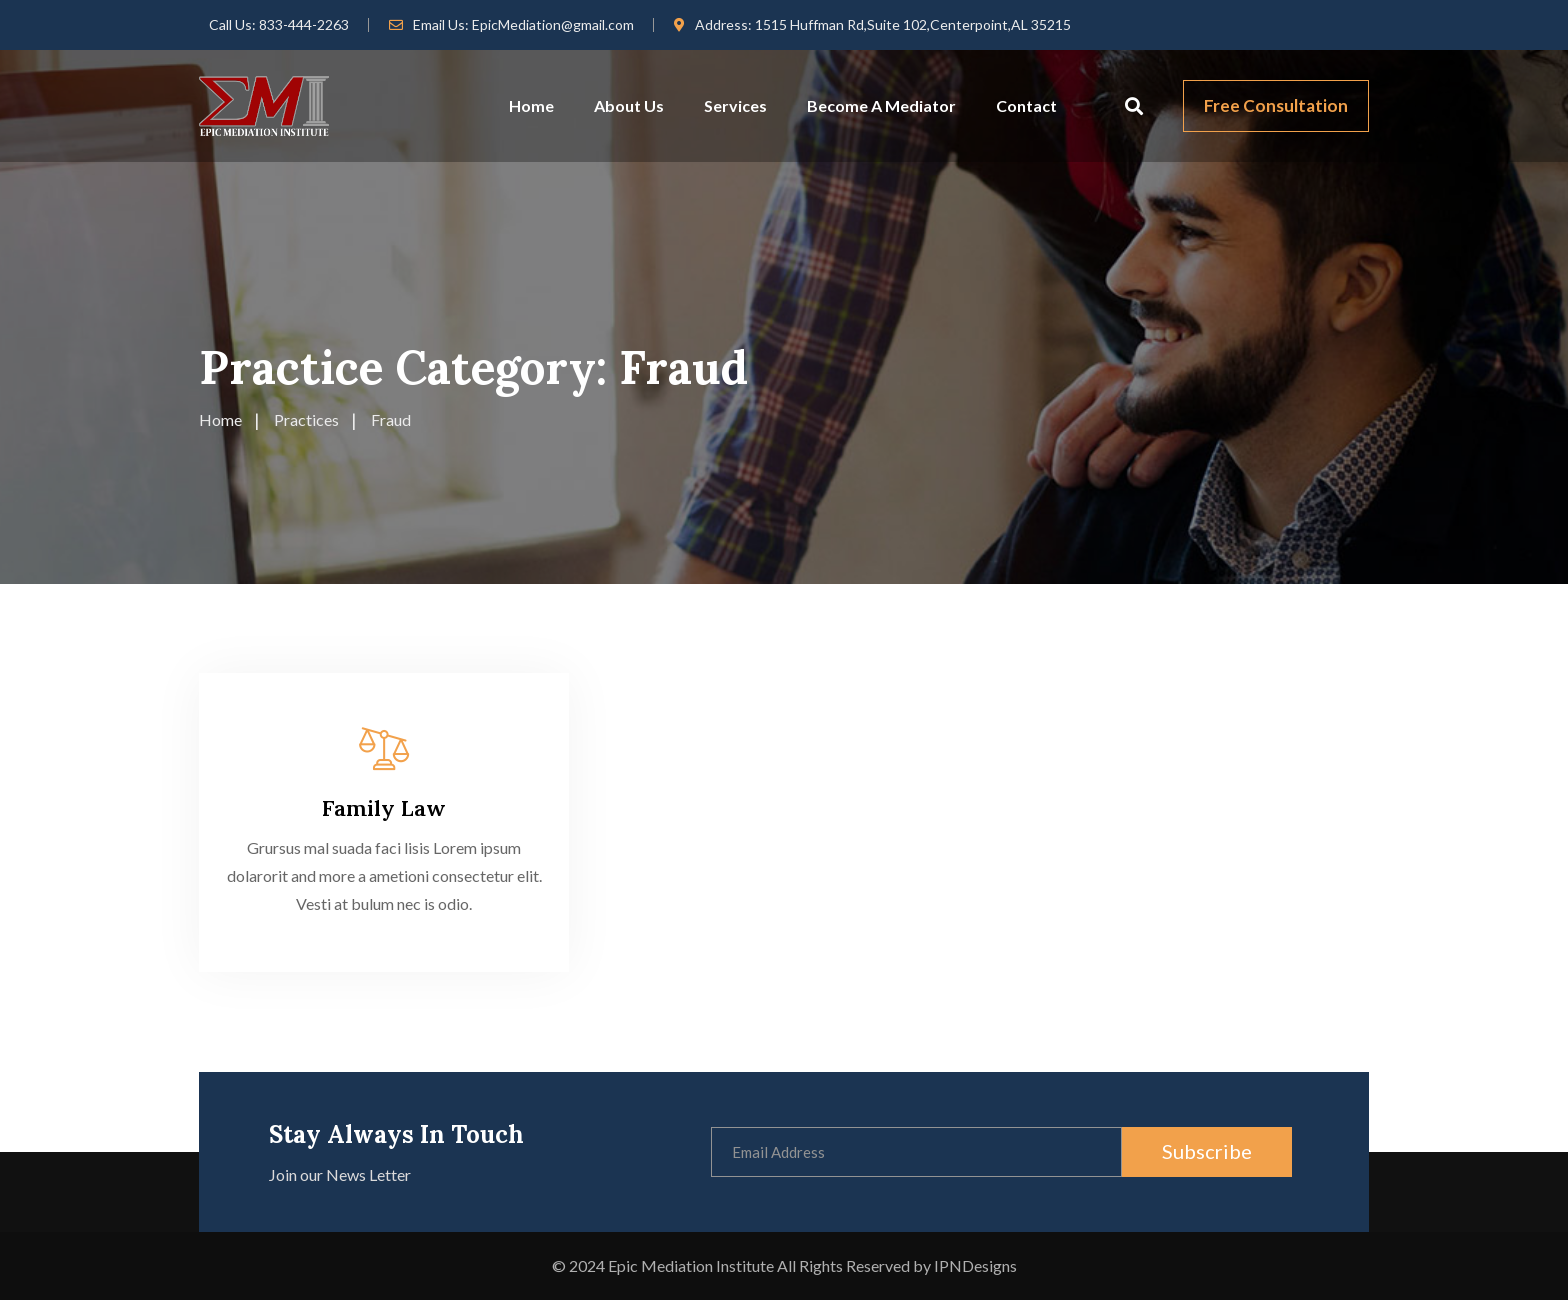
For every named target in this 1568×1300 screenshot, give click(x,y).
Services (735, 105)
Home (531, 105)
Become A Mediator (881, 105)
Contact (1026, 105)
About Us (629, 105)
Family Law (384, 808)
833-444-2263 (304, 24)
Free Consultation (1276, 105)
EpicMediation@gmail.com (553, 24)
